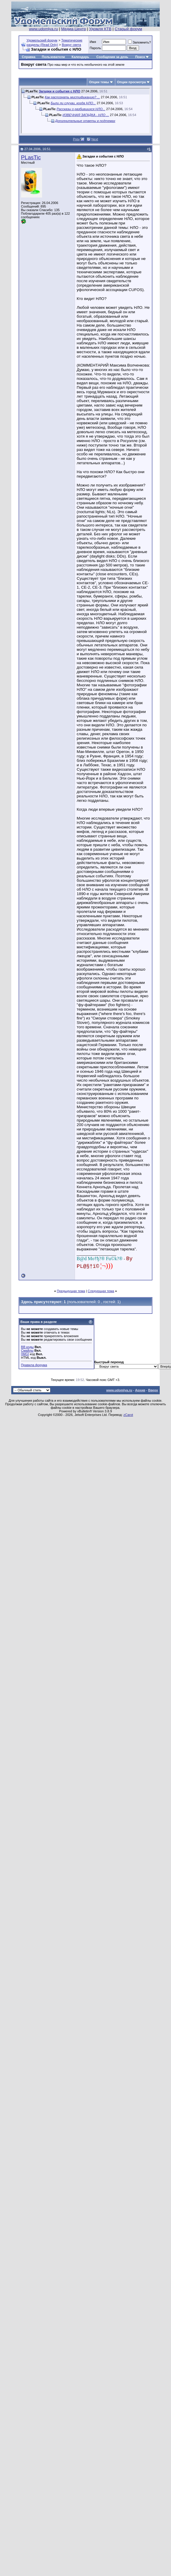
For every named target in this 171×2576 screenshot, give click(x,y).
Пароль (95, 48)
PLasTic (31, 157)
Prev (76, 139)
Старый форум (128, 29)
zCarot (128, 1415)
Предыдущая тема (71, 1291)
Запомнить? (139, 42)
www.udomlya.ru (43, 29)
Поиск (140, 57)
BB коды (27, 1347)
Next (94, 139)
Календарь (80, 57)
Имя (93, 42)
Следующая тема (101, 1291)
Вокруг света (71, 44)
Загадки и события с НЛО (59, 91)
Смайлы (27, 1350)
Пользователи (53, 57)
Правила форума (34, 1365)
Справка (29, 57)
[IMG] (25, 1354)
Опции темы (99, 82)
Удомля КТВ (100, 29)
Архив (140, 1390)
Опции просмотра (131, 82)
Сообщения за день (112, 57)
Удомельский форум (42, 40)
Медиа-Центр (73, 29)
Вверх (153, 1390)
